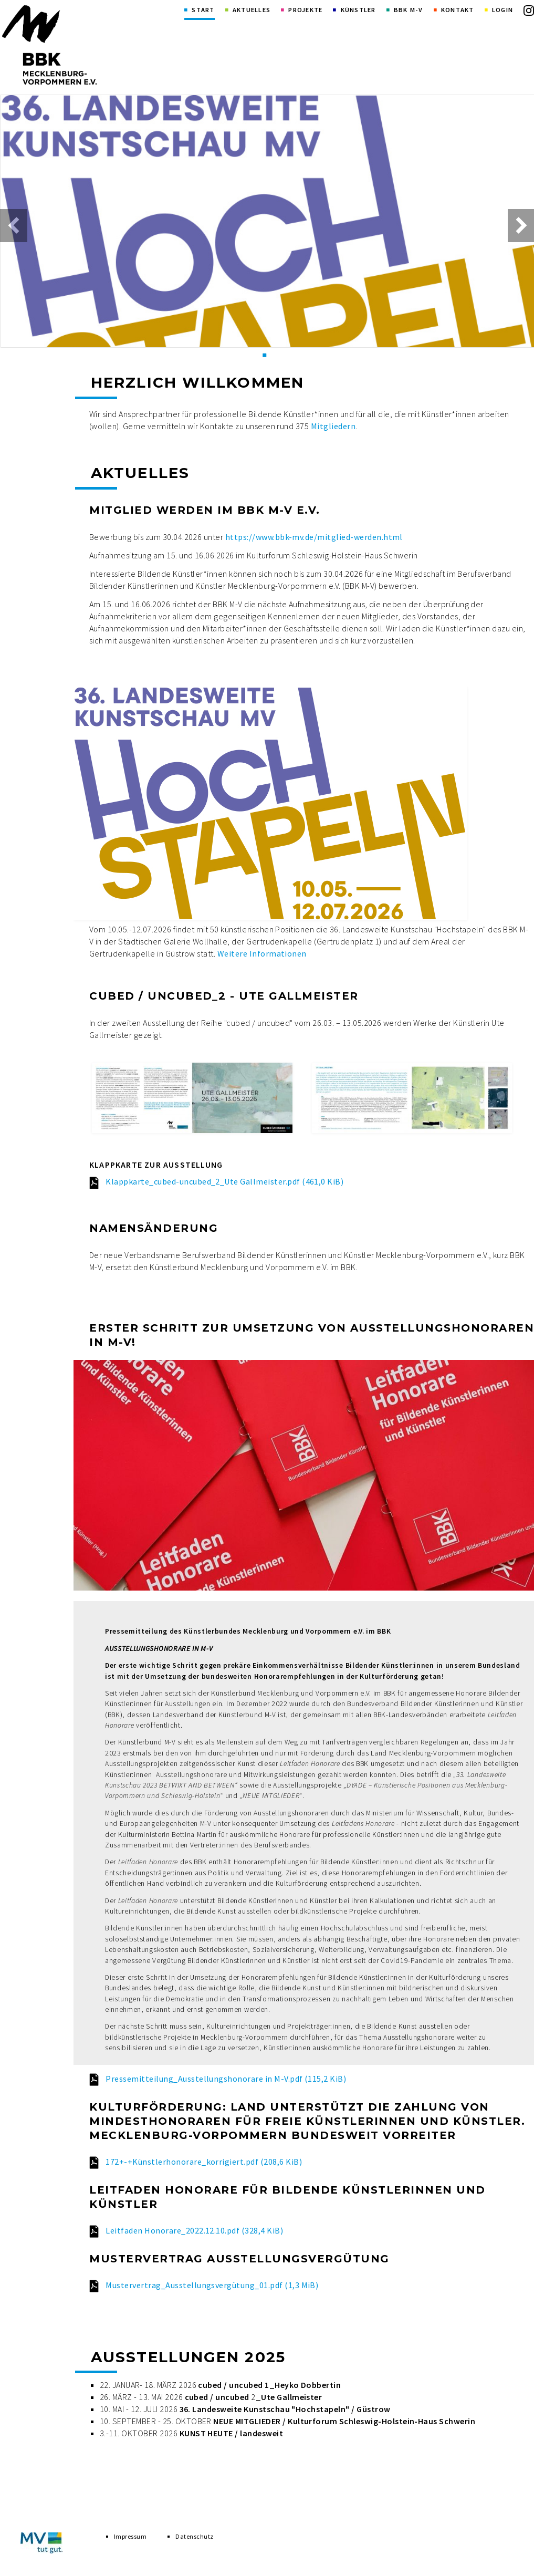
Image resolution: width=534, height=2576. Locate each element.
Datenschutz (194, 2543)
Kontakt (457, 10)
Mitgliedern (333, 426)
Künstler (358, 10)
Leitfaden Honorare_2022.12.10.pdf (194, 2230)
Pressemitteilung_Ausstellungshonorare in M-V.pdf (226, 2078)
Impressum (130, 2543)
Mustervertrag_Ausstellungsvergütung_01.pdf (212, 2285)
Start (203, 10)
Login (502, 10)
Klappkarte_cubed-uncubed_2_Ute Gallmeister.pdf (224, 1181)
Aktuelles (251, 10)
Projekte (305, 10)
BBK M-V (408, 10)
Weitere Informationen (262, 953)
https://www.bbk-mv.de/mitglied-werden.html (314, 537)
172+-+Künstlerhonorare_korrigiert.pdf (204, 2161)
